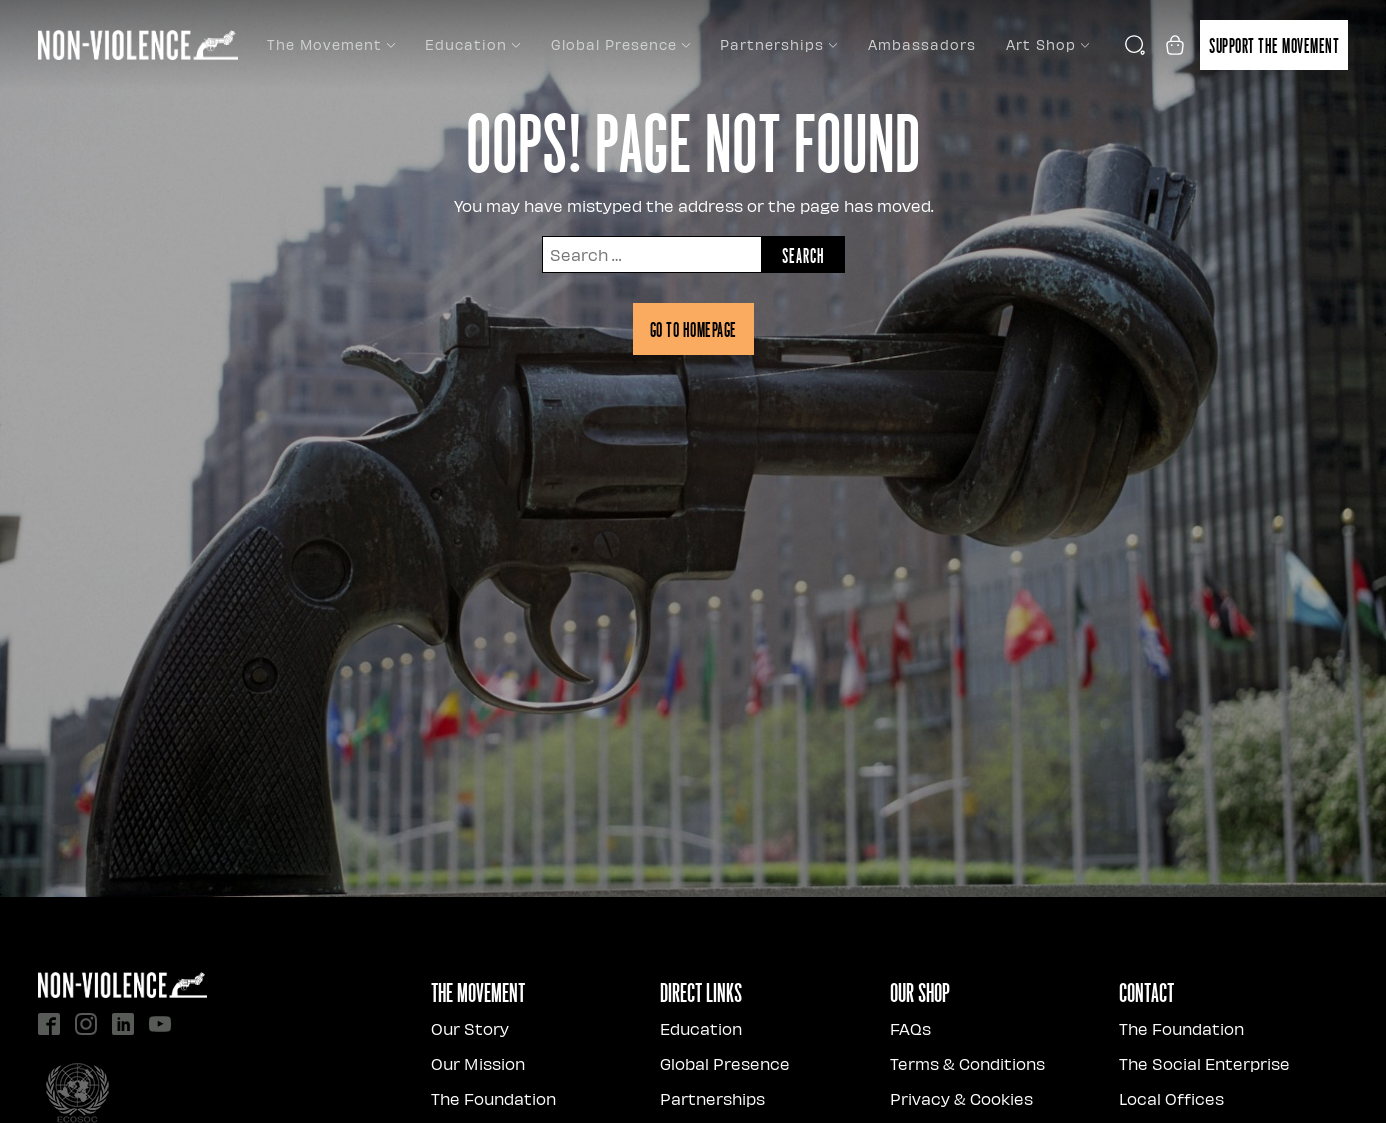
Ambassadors (922, 44)
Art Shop (1047, 44)
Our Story (470, 1028)
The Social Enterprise (1204, 1063)
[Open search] (1135, 45)
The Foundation (493, 1098)
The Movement (331, 44)
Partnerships (778, 44)
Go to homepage (693, 329)
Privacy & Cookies (961, 1098)
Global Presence (620, 44)
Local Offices (1171, 1098)
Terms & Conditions (967, 1063)
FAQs (910, 1028)
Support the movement (1274, 45)
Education (472, 44)
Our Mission (478, 1063)
